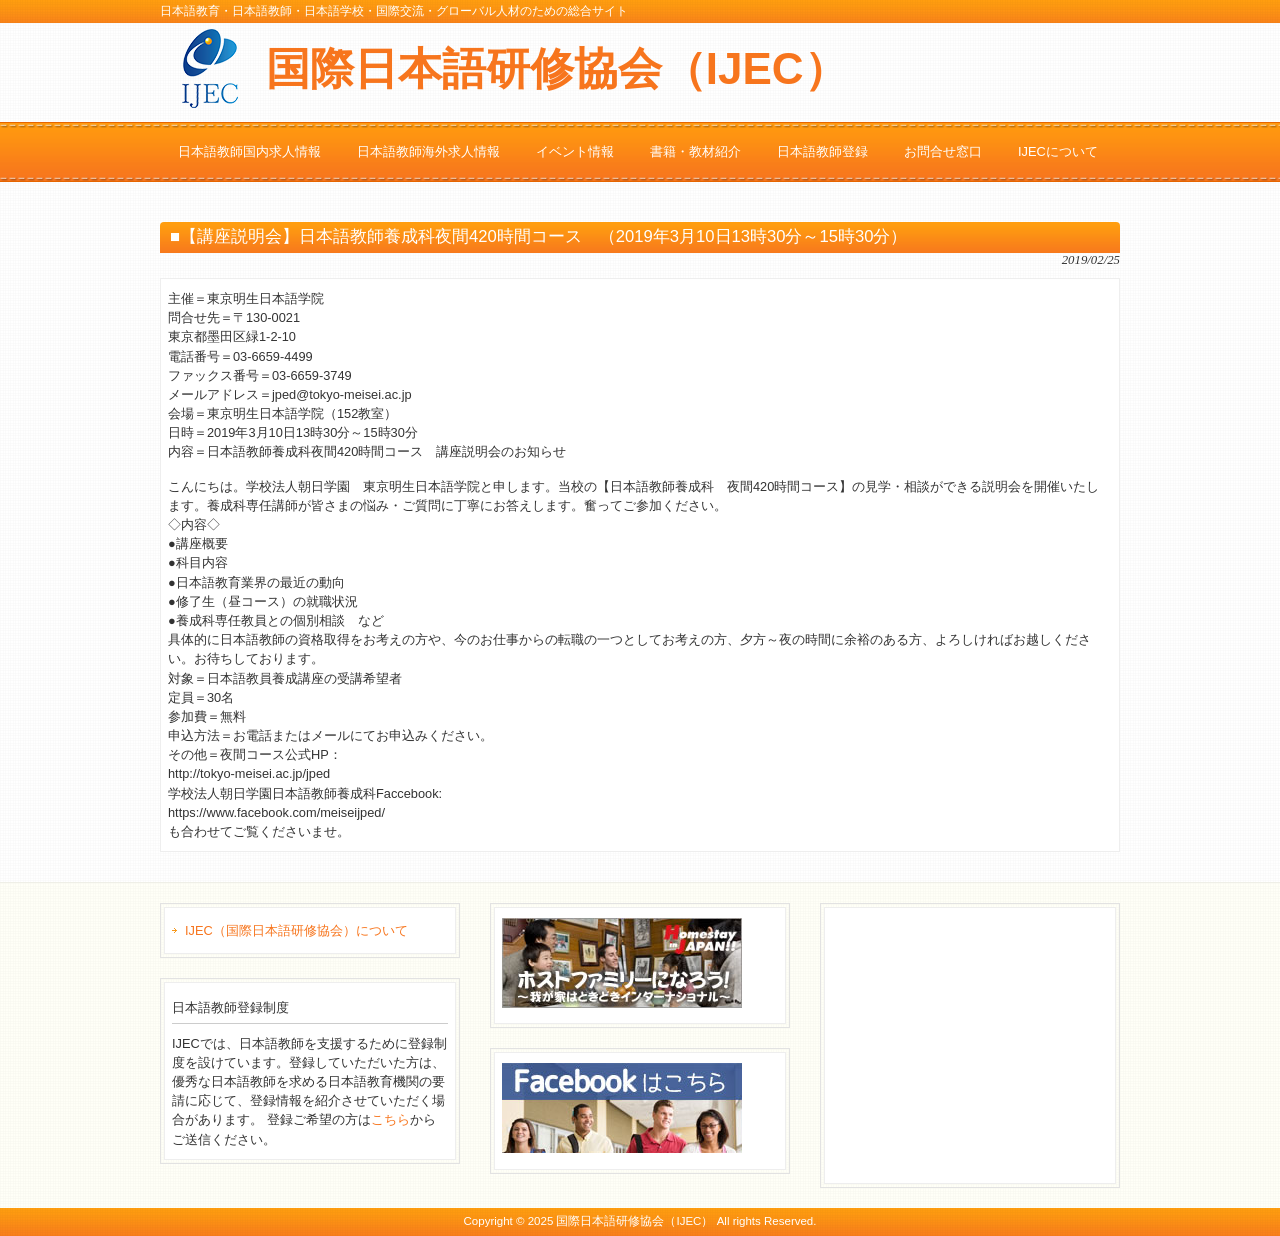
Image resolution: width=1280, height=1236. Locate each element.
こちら (390, 1119)
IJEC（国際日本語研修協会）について (296, 930)
